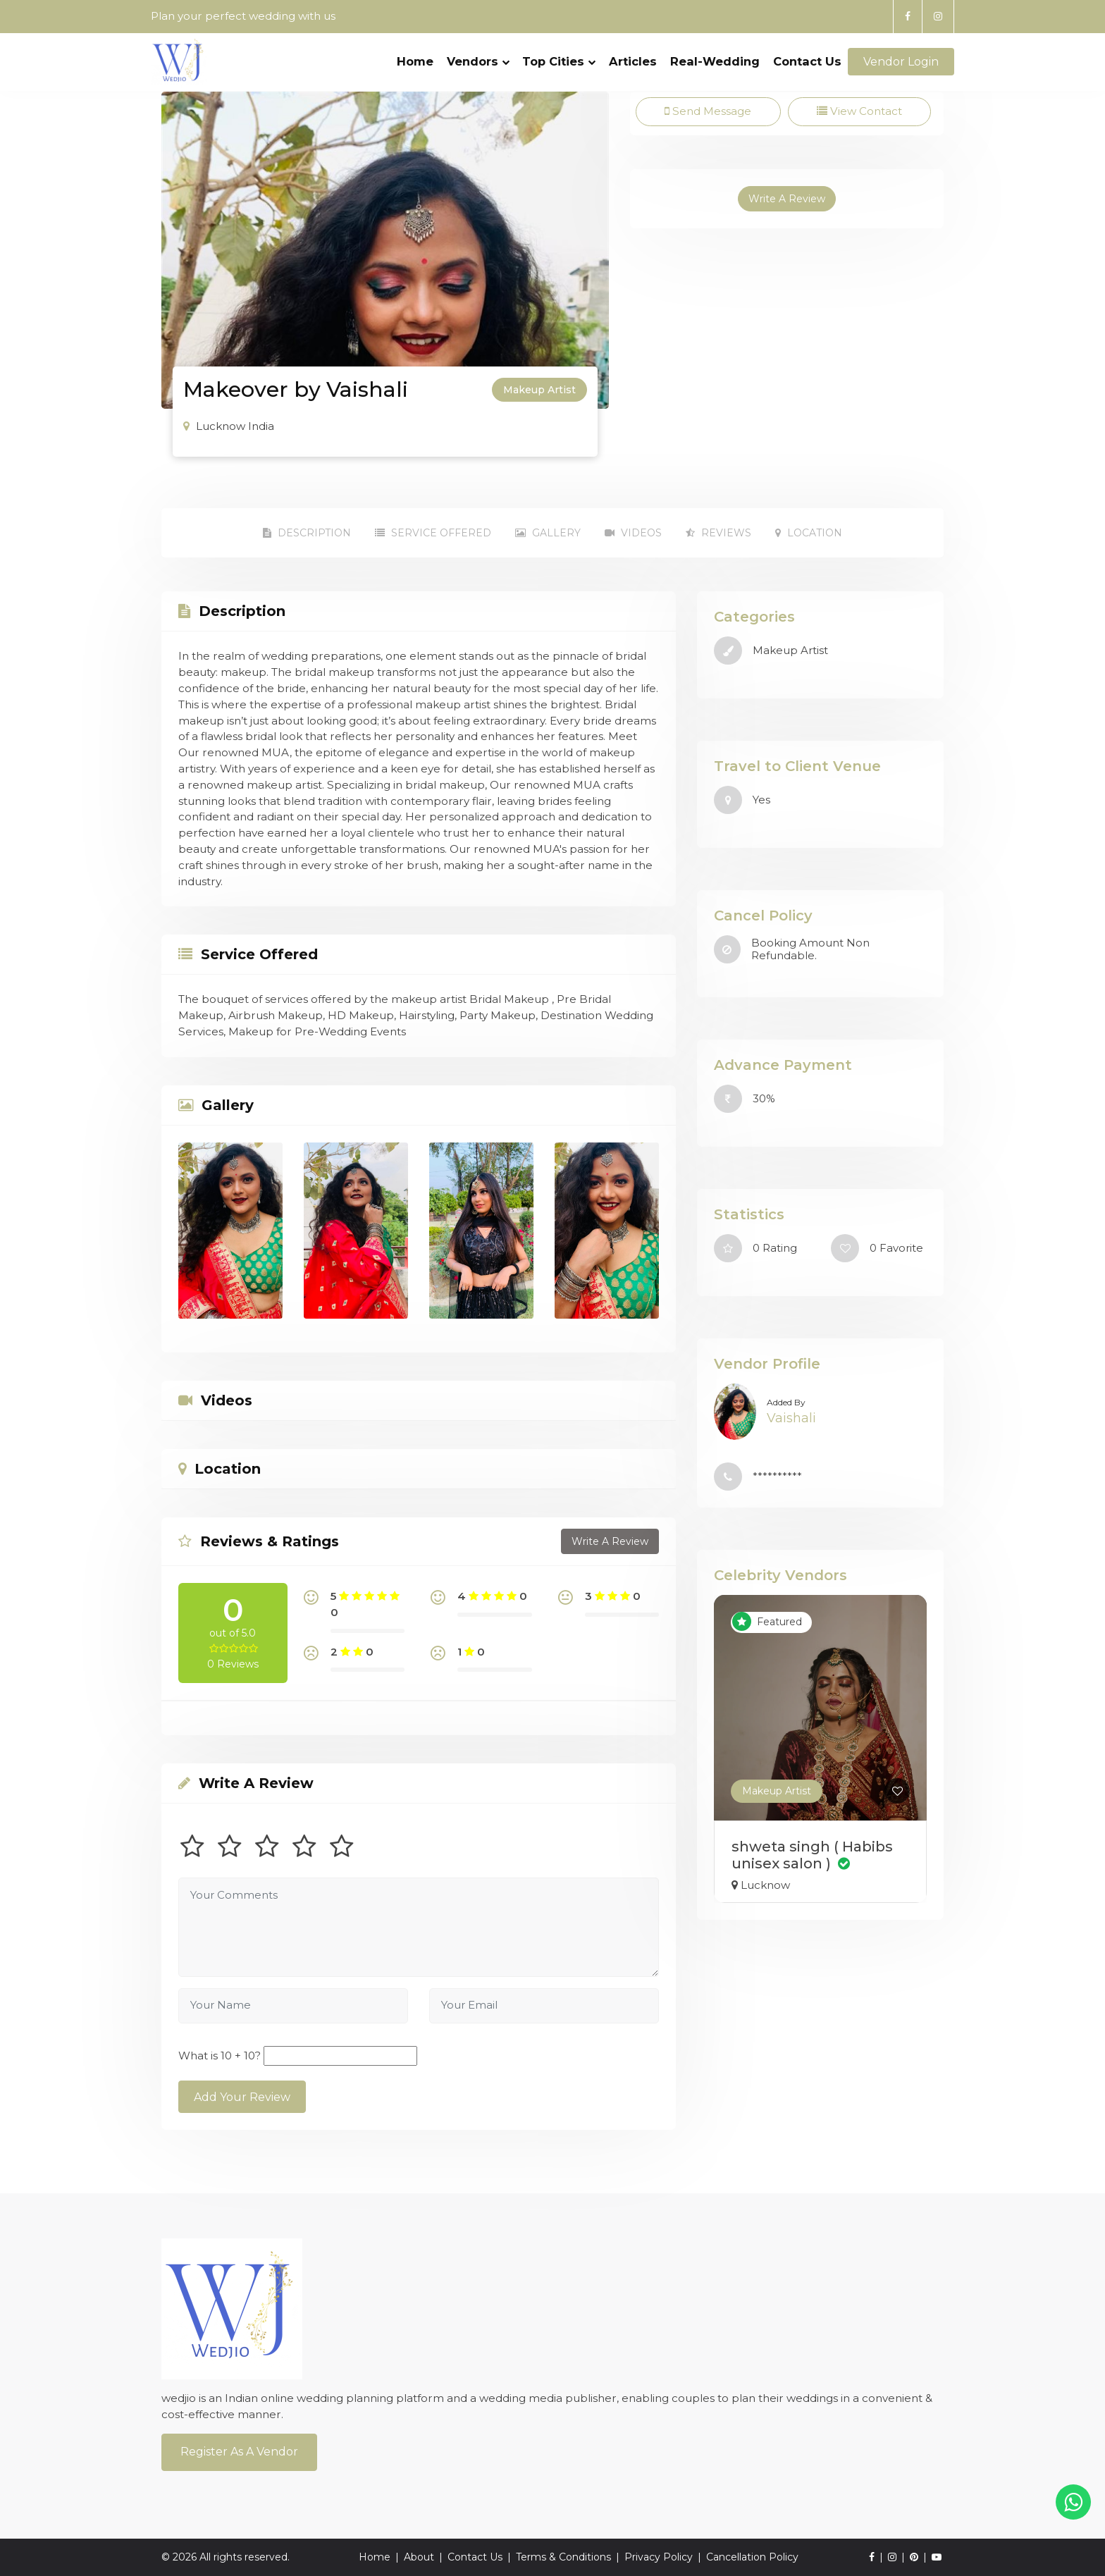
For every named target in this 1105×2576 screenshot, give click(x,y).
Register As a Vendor (239, 2451)
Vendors (478, 61)
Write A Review (786, 198)
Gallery (548, 532)
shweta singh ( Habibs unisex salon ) (812, 1855)
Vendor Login (901, 61)
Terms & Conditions (563, 2557)
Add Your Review (242, 2097)
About (419, 2557)
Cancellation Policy (752, 2557)
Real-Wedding (715, 61)
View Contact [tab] (859, 111)
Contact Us (807, 61)
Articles (633, 61)
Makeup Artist (776, 1791)
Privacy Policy (658, 2557)
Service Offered (433, 532)
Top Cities (558, 61)
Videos (633, 532)
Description (307, 532)
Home (415, 61)
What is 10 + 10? (219, 2055)
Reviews (718, 532)
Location (808, 532)
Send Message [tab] (708, 111)
